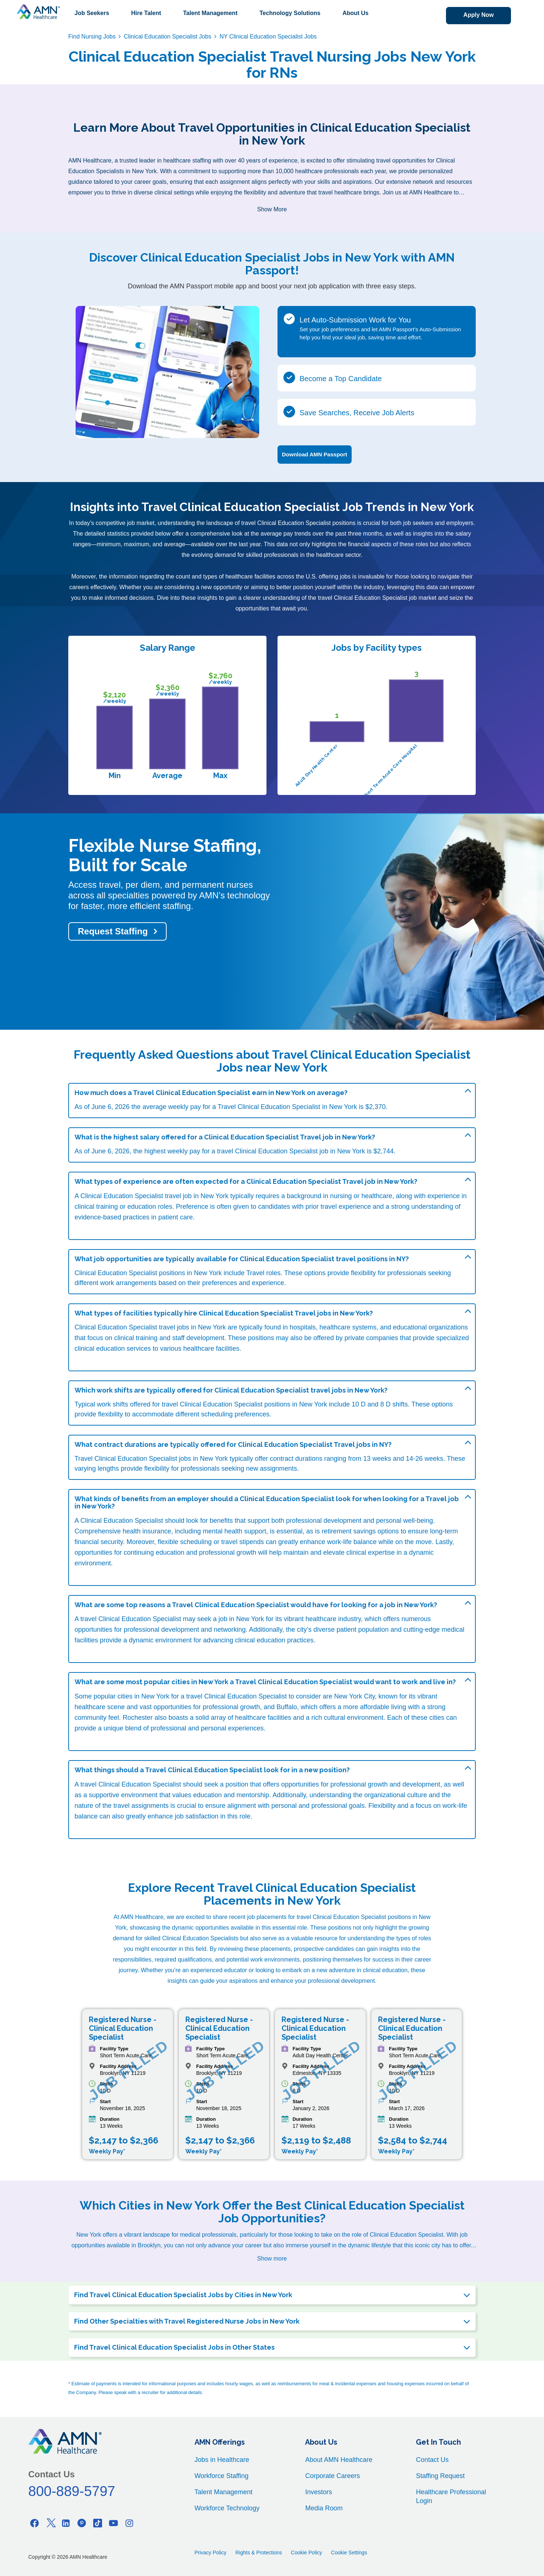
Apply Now (478, 15)
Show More (272, 209)
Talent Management (210, 13)
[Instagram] (129, 2523)
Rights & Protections (258, 2552)
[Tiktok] (97, 2523)
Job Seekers (92, 13)
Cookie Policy (306, 2552)
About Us (355, 13)
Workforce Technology (227, 2508)
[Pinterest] (82, 2523)
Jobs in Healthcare (222, 2459)
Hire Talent (146, 13)
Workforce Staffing (222, 2476)
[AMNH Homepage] (38, 11)
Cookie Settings (349, 2552)
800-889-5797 (71, 2491)
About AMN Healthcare (338, 2459)
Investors (318, 2492)
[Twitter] (50, 2523)
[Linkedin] (66, 2523)
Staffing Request (440, 2476)
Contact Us (432, 2459)
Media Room (323, 2508)
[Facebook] (34, 2523)
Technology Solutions (290, 13)
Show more (272, 2258)
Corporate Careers (332, 2476)
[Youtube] (113, 2523)
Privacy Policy (210, 2552)
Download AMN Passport (314, 454)
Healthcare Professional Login (451, 2496)
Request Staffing (113, 931)
